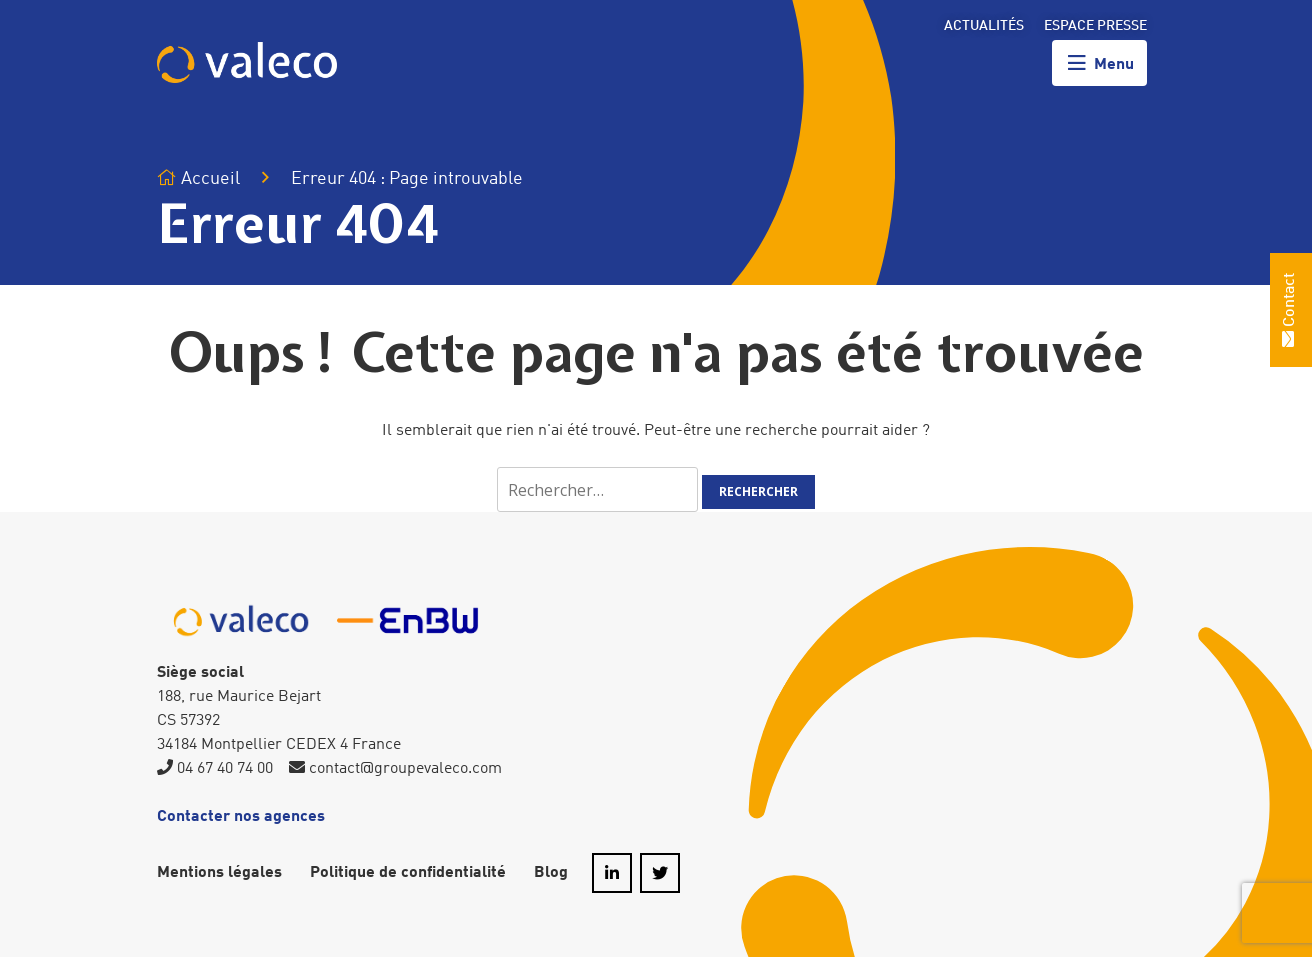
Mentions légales (219, 873)
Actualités (984, 26)
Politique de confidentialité (408, 873)
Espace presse (1095, 26)
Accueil (198, 178)
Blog (551, 873)
